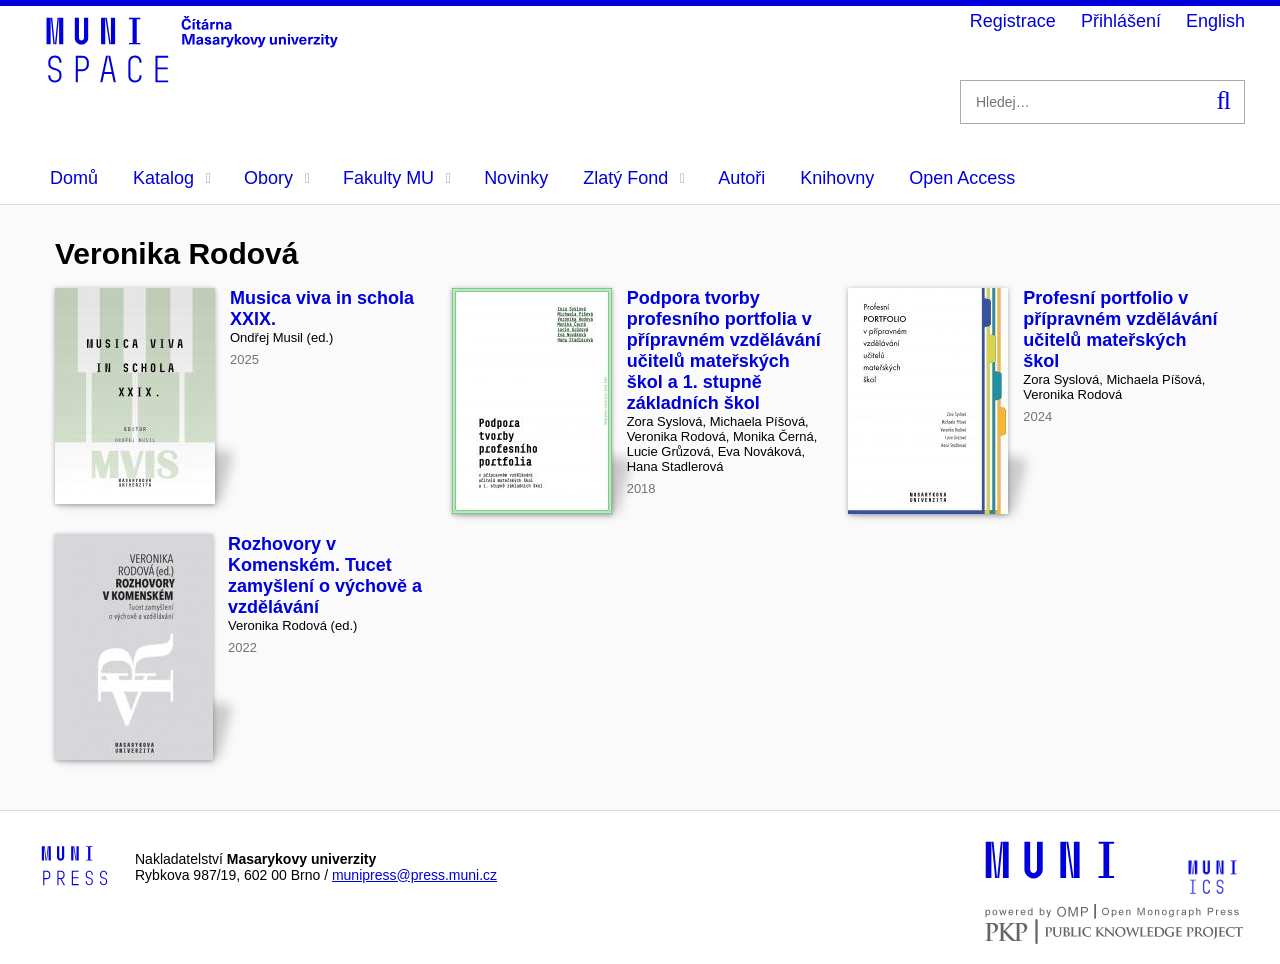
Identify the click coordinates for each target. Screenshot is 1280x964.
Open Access (962, 178)
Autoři (741, 178)
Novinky (516, 178)
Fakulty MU (397, 178)
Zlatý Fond (634, 178)
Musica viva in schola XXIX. (322, 308)
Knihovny (837, 178)
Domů (74, 178)
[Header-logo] (195, 76)
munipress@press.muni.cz (414, 875)
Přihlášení (1121, 21)
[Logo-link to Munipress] (75, 867)
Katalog (172, 178)
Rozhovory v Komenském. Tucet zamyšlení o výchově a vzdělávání (325, 575)
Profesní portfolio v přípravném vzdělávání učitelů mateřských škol (1120, 329)
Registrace (1013, 21)
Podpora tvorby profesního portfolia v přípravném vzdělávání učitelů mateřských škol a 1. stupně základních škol (724, 350)
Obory (277, 178)
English (1215, 21)
